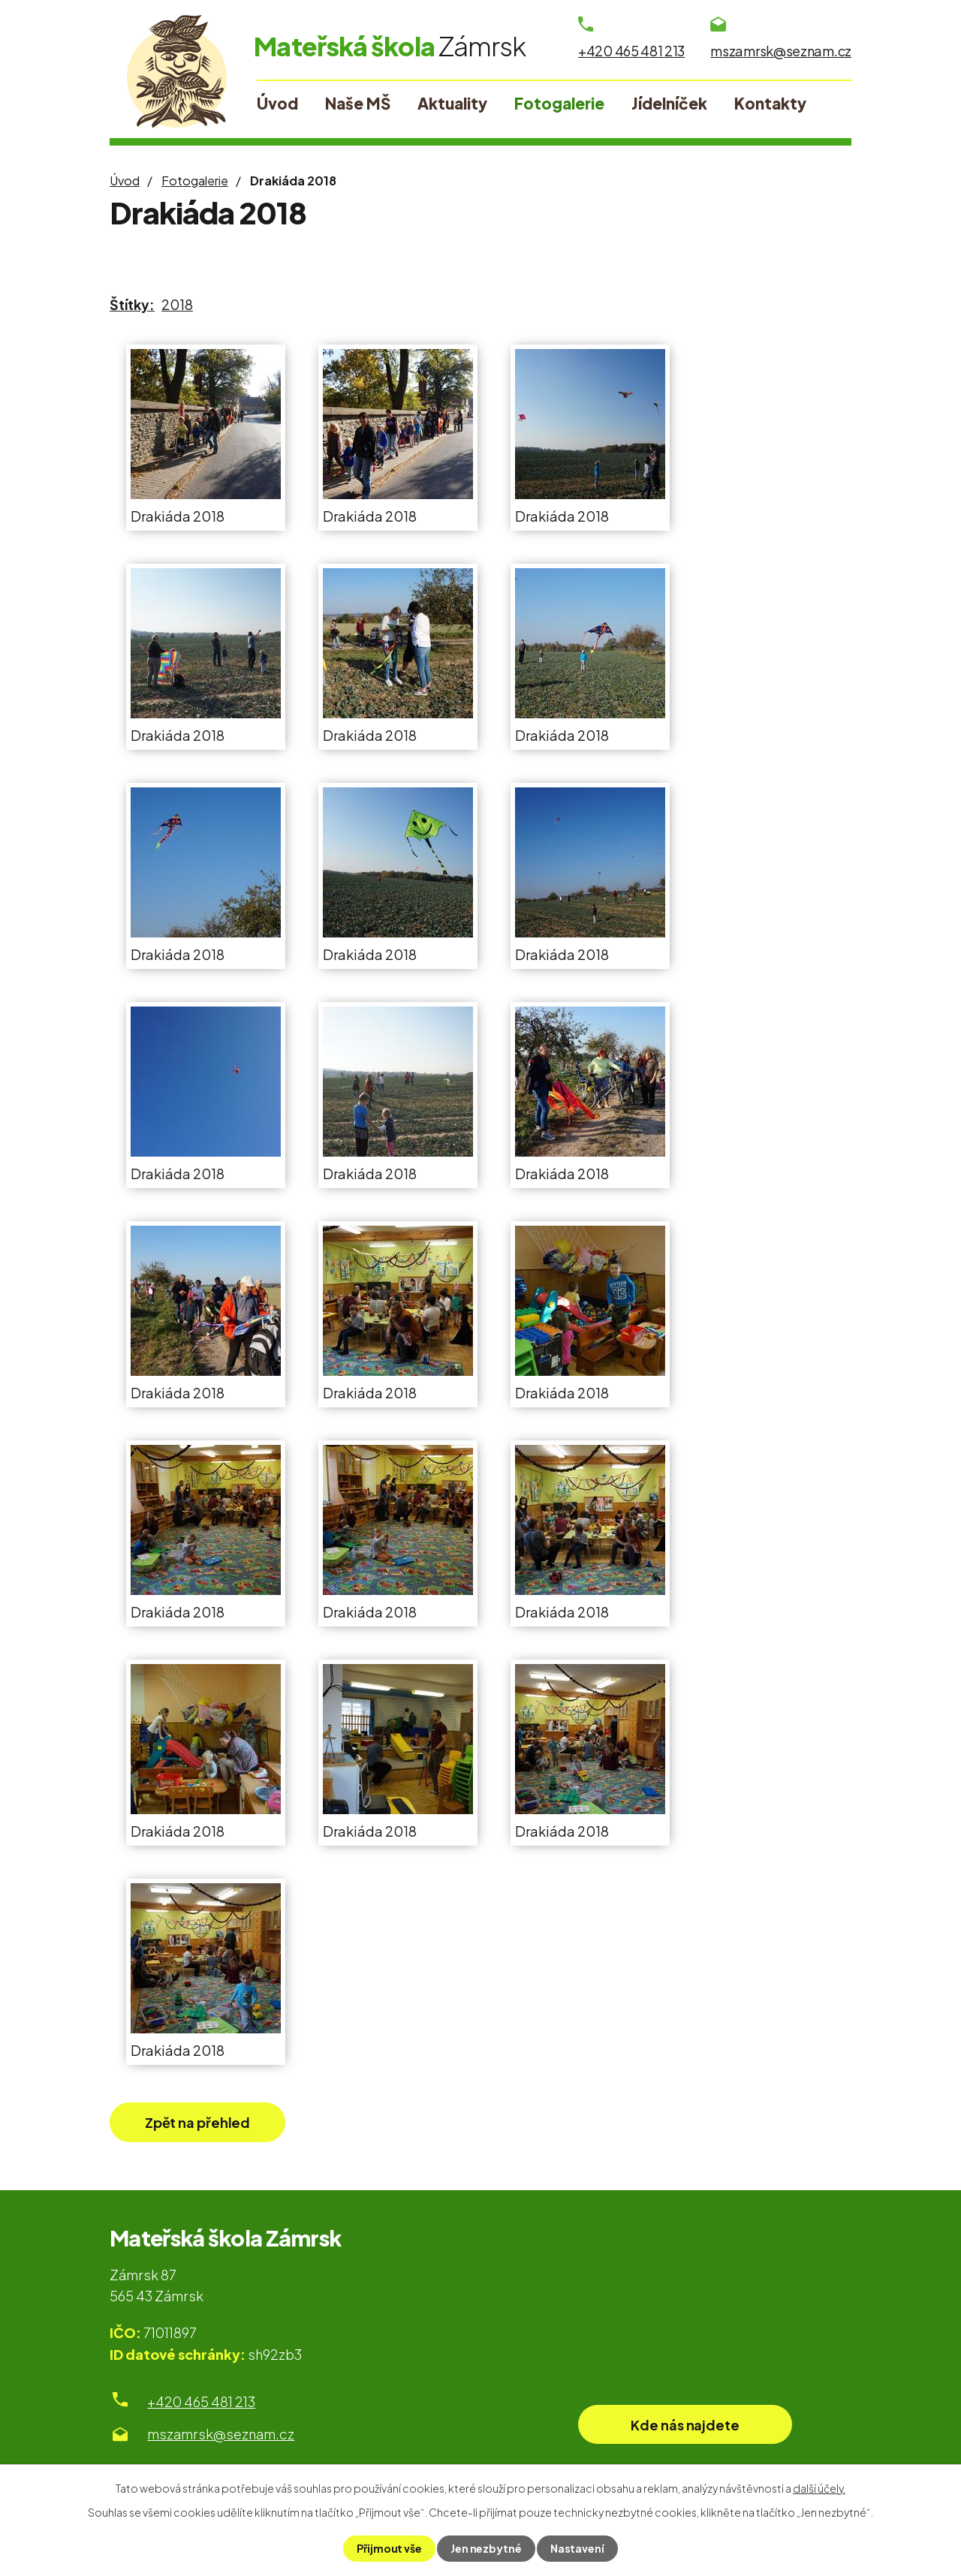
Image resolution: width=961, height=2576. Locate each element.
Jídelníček (669, 103)
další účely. (819, 2488)
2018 (177, 304)
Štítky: (132, 304)
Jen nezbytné (486, 2548)
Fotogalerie (194, 180)
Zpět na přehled (198, 2122)
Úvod (125, 180)
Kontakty (770, 103)
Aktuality (452, 103)
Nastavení (577, 2548)
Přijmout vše (389, 2548)
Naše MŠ (357, 103)
